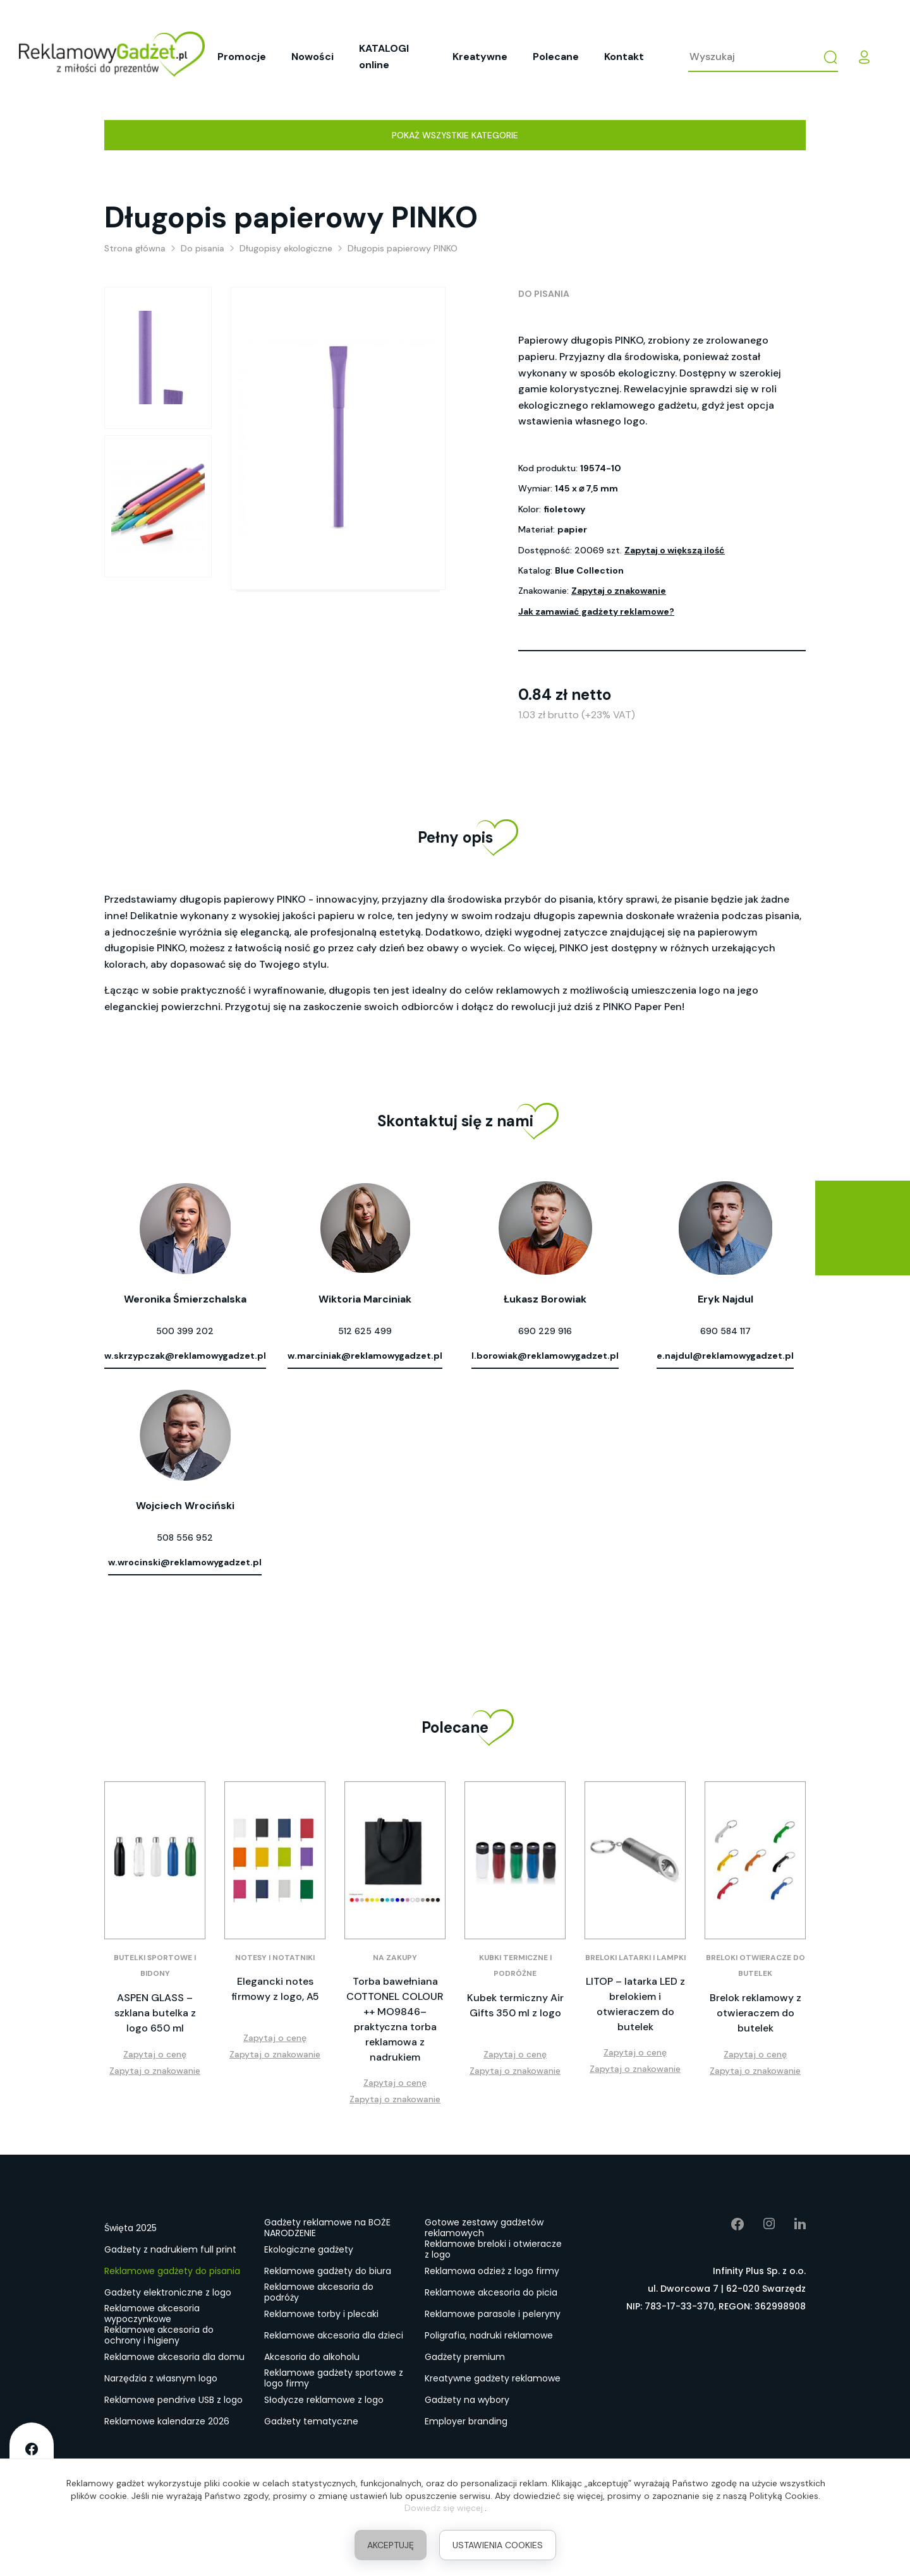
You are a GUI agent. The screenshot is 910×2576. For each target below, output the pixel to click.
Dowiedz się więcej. (444, 2507)
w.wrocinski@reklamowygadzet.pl (185, 1562)
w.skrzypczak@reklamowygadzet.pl (185, 1355)
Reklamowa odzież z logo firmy (492, 2271)
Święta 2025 (130, 2228)
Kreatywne (479, 56)
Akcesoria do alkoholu (312, 2356)
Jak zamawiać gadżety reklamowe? (596, 611)
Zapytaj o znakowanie (618, 590)
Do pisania (543, 293)
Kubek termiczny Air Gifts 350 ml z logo (515, 2005)
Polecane (556, 56)
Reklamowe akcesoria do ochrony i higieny (159, 2336)
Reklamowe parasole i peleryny (493, 2314)
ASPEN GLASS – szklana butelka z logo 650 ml (155, 2013)
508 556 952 (185, 1537)
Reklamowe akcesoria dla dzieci (333, 2335)
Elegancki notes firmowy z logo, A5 (275, 1989)
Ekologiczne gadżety (308, 2249)
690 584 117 (725, 1331)
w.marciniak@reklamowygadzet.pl (365, 1355)
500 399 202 (185, 1331)
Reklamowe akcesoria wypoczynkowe (152, 2314)
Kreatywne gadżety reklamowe (493, 2378)
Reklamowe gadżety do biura (327, 2271)
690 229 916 (545, 1331)
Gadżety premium (465, 2356)
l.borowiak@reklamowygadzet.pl (545, 1355)
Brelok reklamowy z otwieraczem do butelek (755, 2013)
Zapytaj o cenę (154, 2054)
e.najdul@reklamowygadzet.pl (725, 1355)
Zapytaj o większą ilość (674, 550)
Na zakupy (395, 1958)
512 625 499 (365, 1331)
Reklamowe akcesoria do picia (491, 2292)
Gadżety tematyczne (311, 2421)
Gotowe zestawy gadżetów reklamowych (484, 2228)
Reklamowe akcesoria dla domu (174, 2356)
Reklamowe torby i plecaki (321, 2314)
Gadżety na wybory (467, 2399)
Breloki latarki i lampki (635, 1958)
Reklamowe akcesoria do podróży (318, 2293)
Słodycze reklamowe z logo (324, 2399)
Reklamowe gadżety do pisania (172, 2271)
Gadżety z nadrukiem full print (170, 2249)
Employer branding (466, 2421)
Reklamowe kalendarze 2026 (166, 2421)
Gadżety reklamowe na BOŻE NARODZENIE (327, 2228)
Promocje (241, 56)
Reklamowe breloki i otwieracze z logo (493, 2250)
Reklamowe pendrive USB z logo (173, 2399)
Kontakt (624, 56)
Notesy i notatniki (275, 1958)
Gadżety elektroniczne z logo (167, 2292)
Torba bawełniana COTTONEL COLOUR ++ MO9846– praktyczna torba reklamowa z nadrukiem (395, 2019)
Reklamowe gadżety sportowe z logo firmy (333, 2379)
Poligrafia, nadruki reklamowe (489, 2335)
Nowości (312, 56)
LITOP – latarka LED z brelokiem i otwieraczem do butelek (635, 2004)
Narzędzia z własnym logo (160, 2378)
